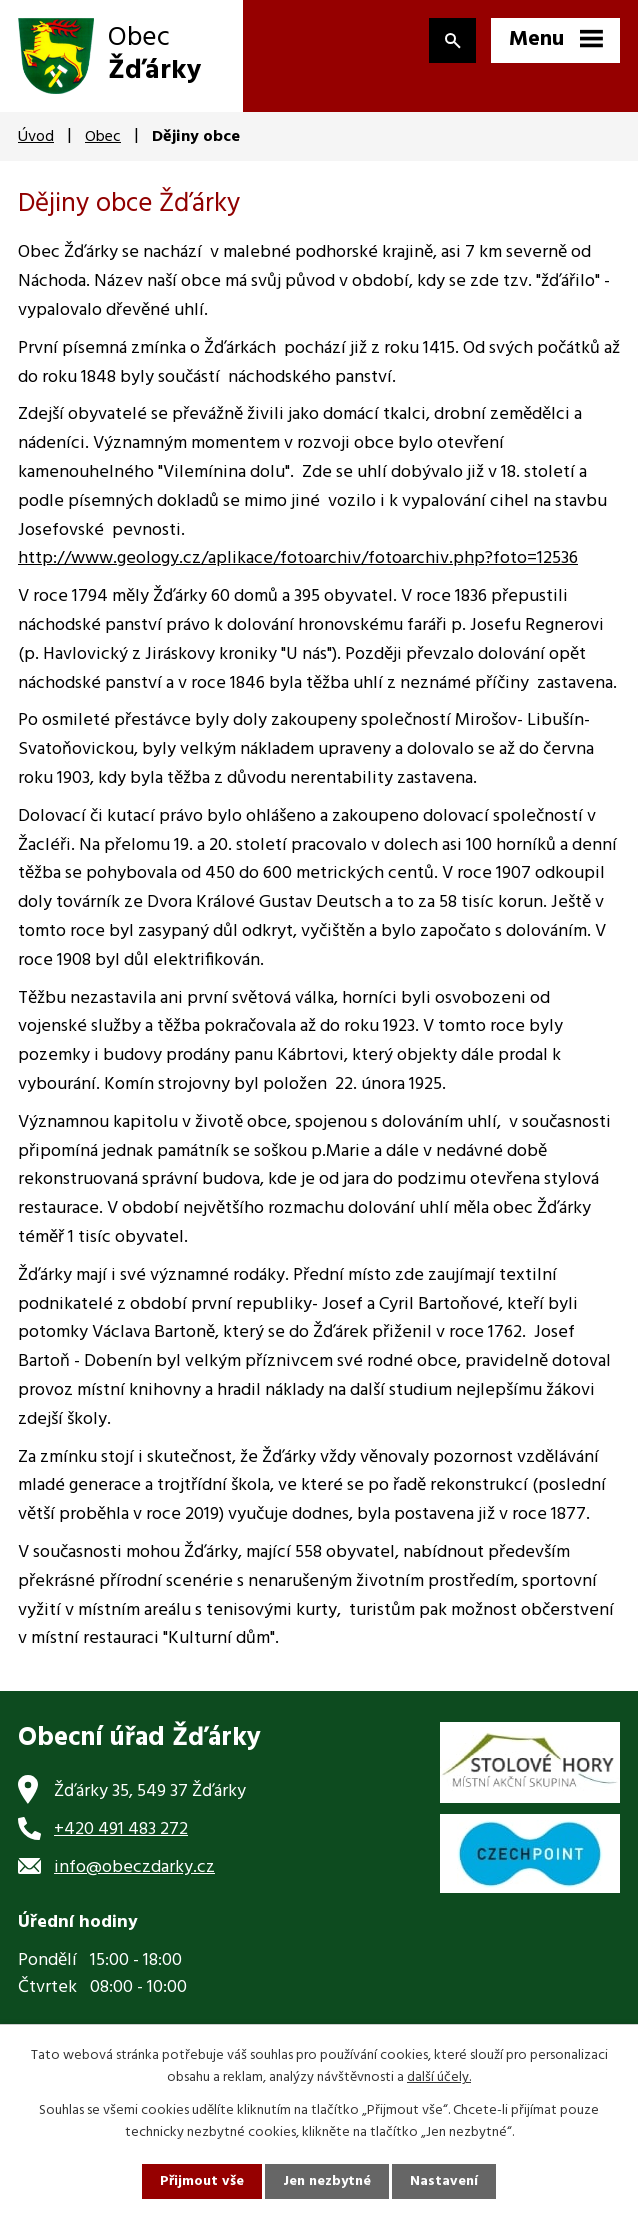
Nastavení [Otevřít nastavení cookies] (444, 2181)
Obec (103, 137)
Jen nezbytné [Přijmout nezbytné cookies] (327, 2181)
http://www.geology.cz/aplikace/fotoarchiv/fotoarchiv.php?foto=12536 (298, 558)
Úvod (36, 137)
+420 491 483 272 (121, 1829)
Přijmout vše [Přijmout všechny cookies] (202, 2181)
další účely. (439, 2077)
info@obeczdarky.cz (134, 1867)
